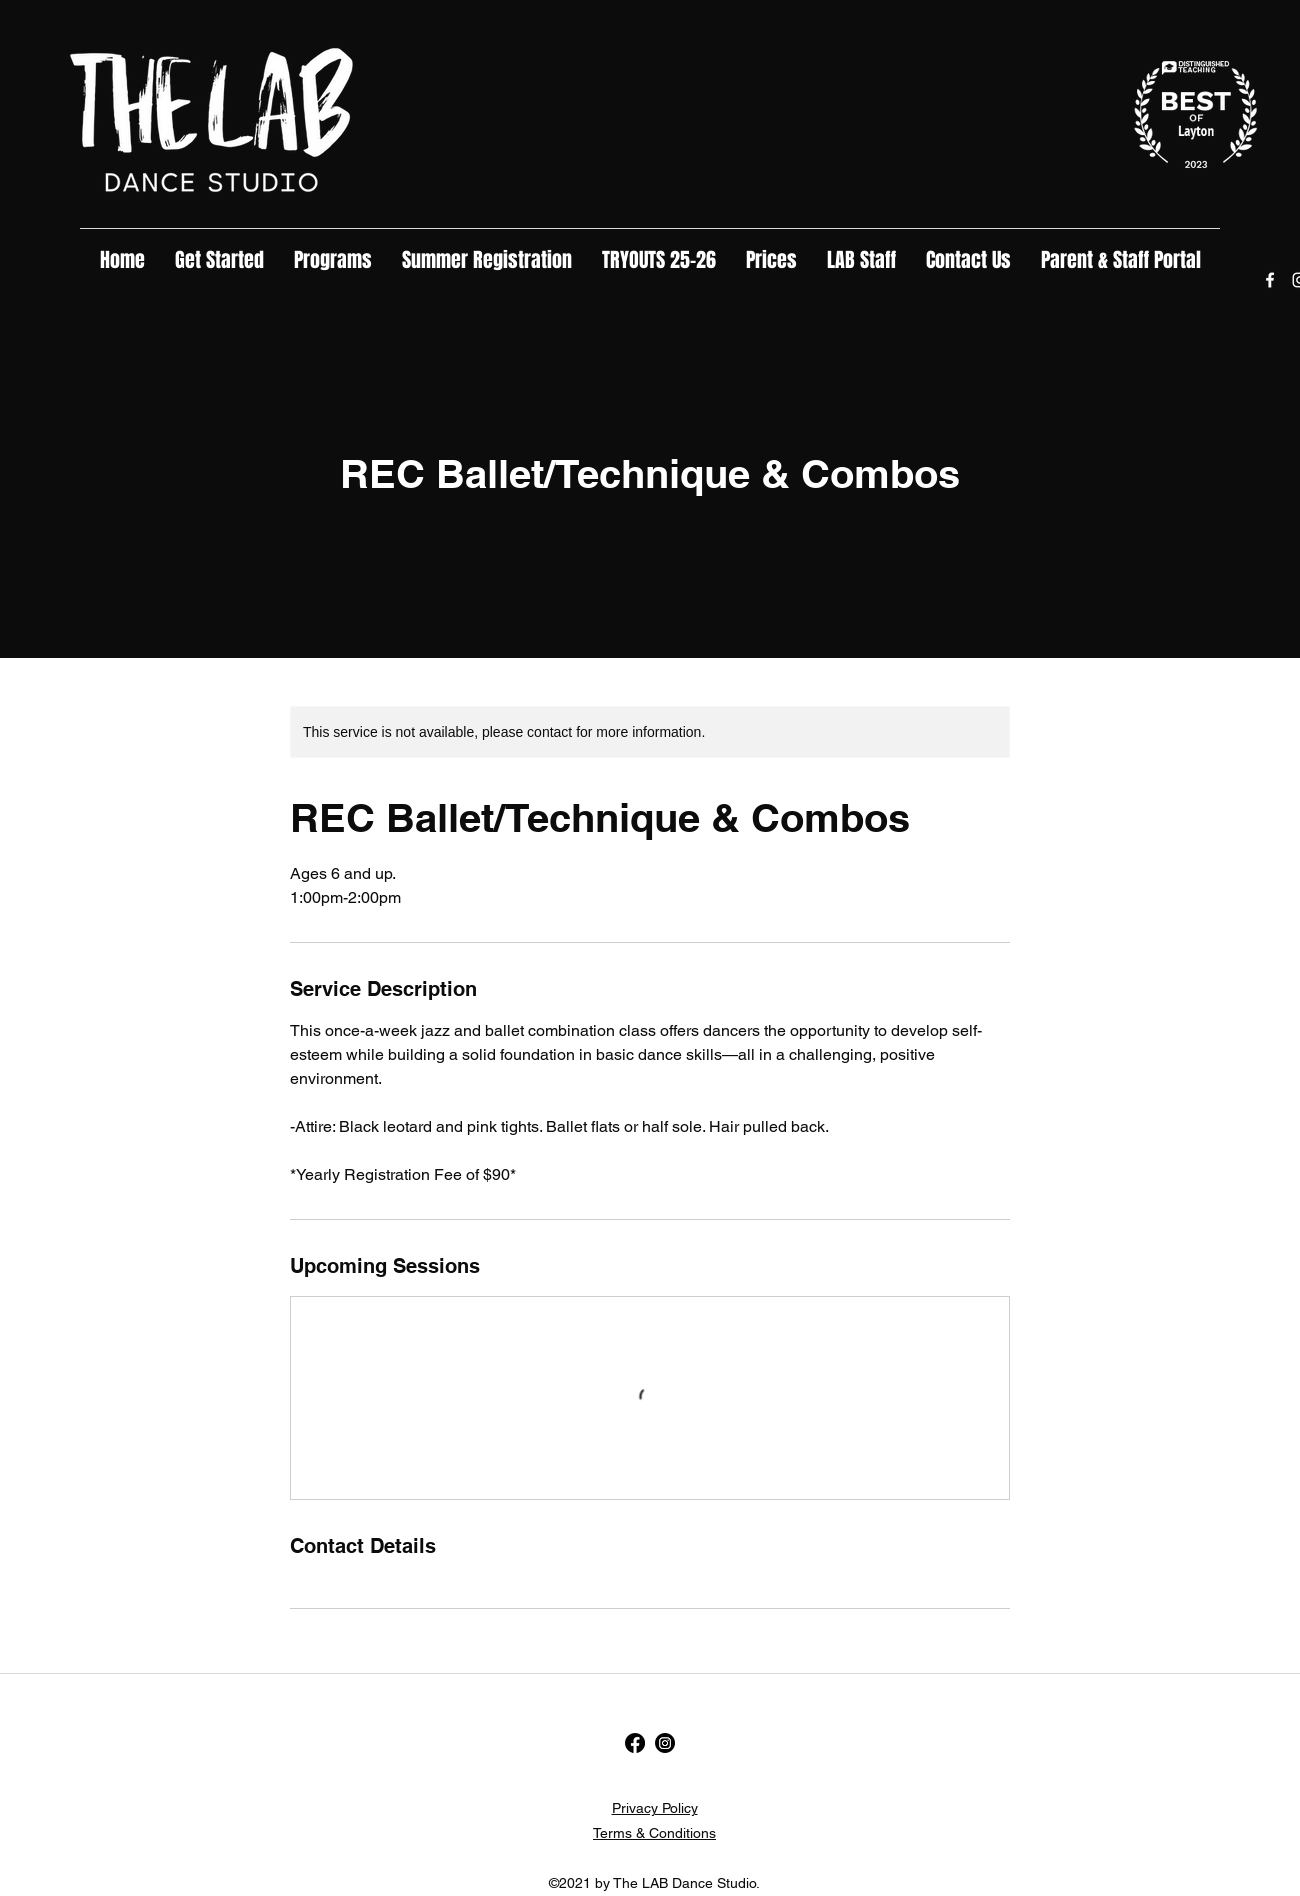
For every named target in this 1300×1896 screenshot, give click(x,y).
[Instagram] (665, 1743)
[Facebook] (1270, 280)
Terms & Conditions (654, 1833)
